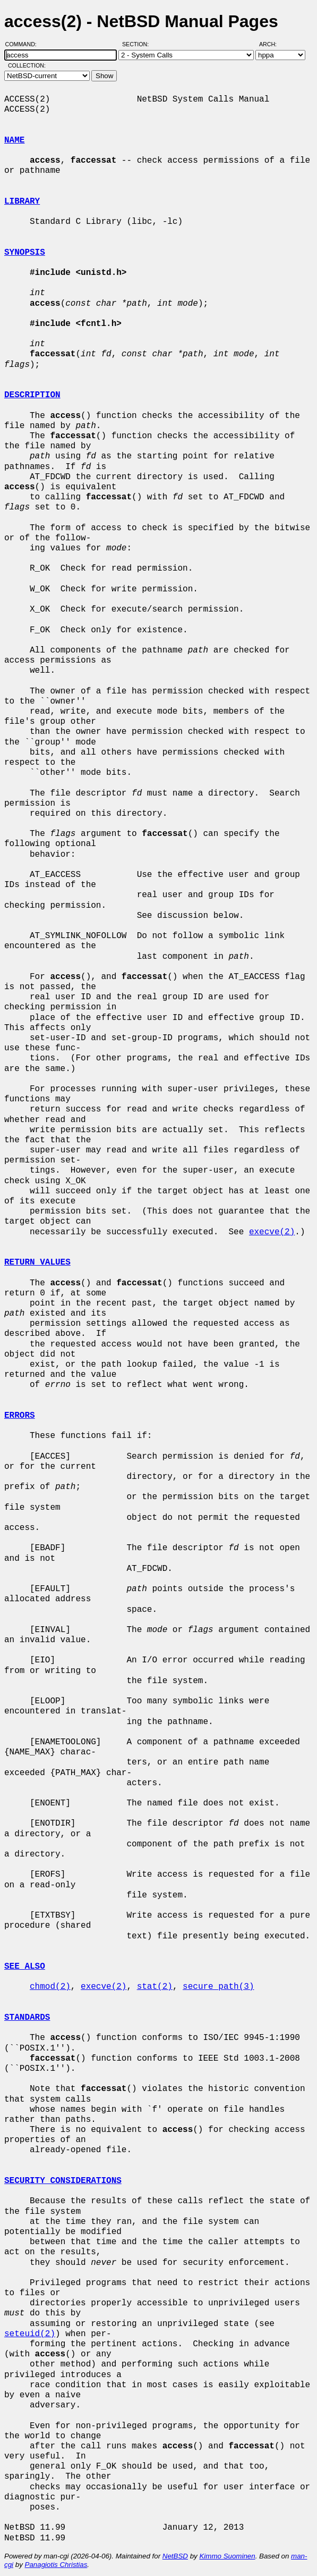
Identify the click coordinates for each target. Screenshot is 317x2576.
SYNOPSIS (24, 252)
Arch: (272, 44)
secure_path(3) (218, 1987)
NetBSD (175, 2556)
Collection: (27, 65)
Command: (24, 44)
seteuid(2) (29, 2334)
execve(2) (272, 1232)
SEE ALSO (24, 1966)
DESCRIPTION (32, 395)
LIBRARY (22, 201)
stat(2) (155, 1987)
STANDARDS (27, 2017)
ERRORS (19, 1415)
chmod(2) (50, 1987)
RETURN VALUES (37, 1262)
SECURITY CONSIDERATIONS (63, 2181)
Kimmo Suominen (227, 2556)
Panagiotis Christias (56, 2565)
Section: (137, 44)
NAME (14, 140)
